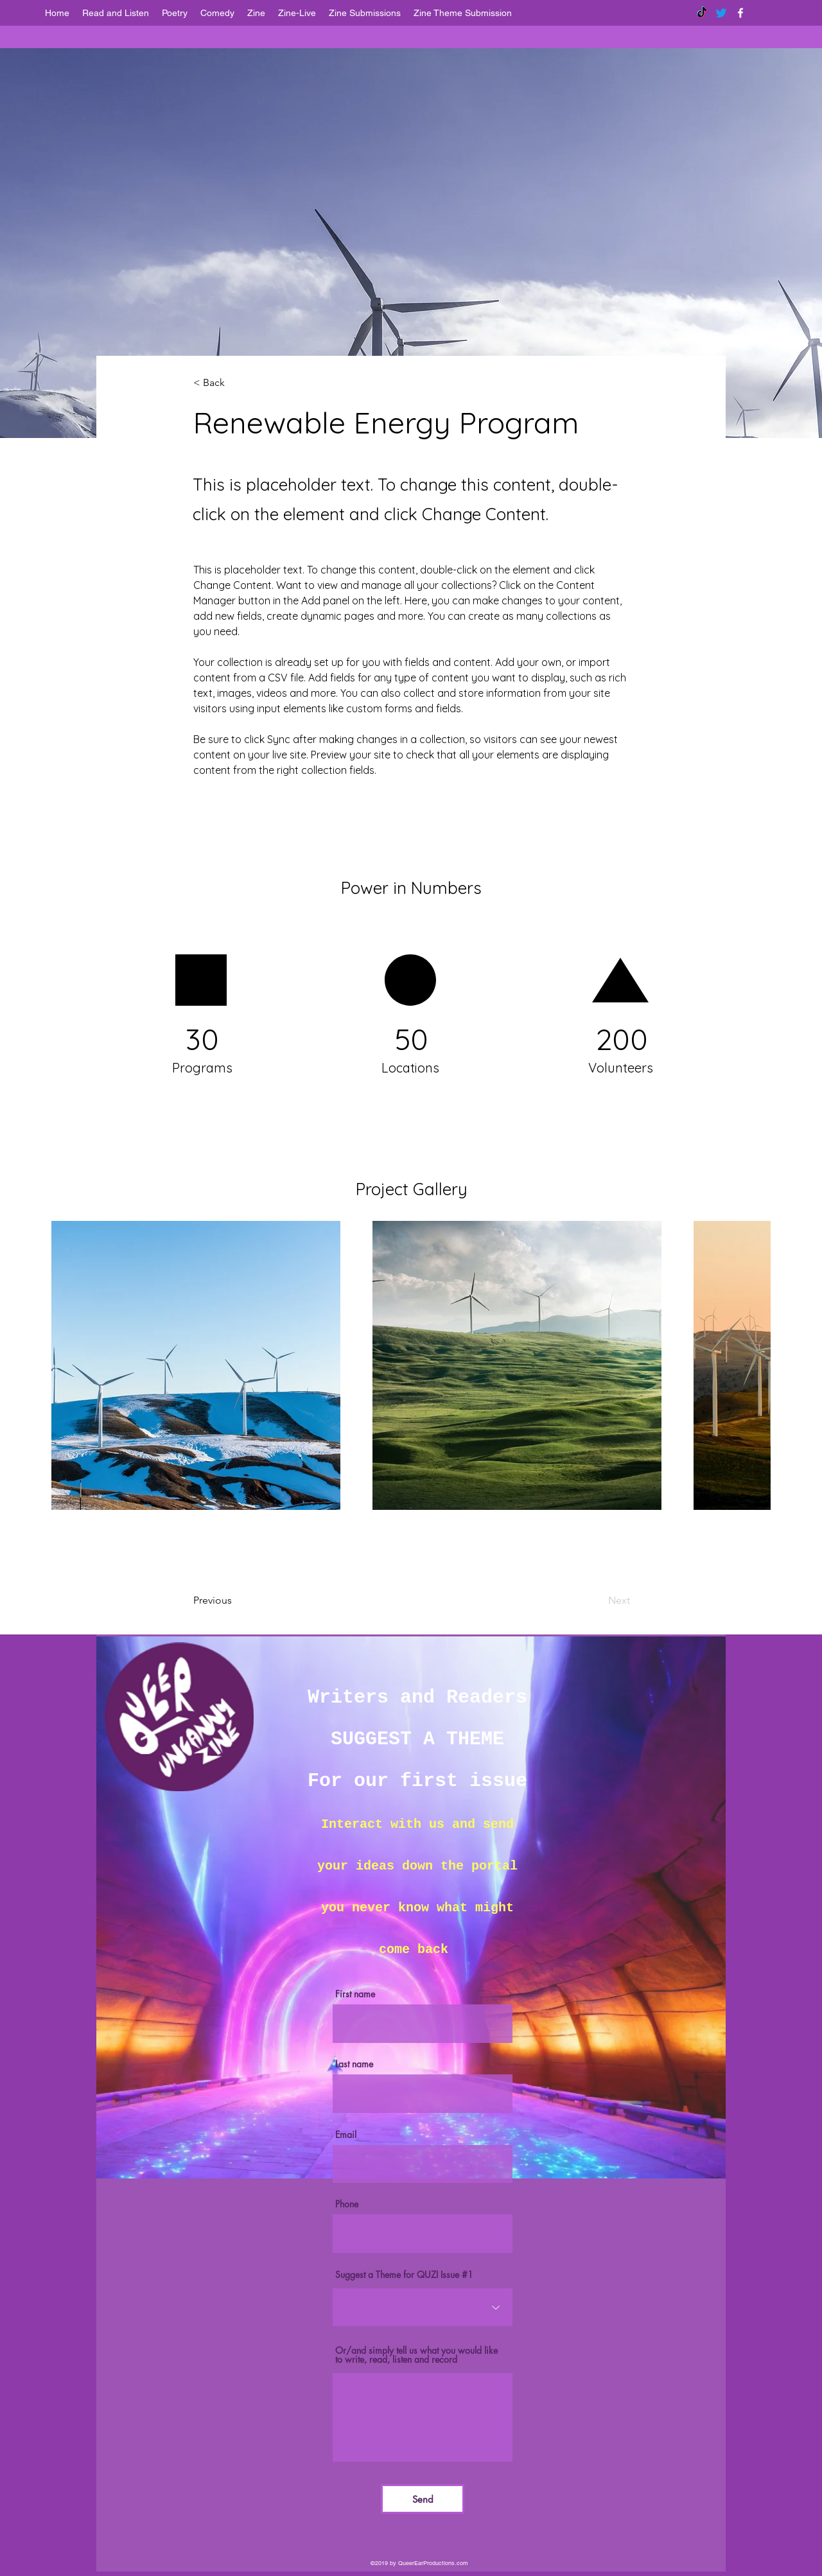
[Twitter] (721, 12)
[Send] (422, 2499)
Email (345, 2134)
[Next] (586, 1600)
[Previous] (245, 1600)
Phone (346, 2204)
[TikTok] (701, 12)
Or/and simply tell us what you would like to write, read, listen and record (416, 2355)
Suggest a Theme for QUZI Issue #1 (404, 2274)
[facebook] (740, 12)
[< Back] (235, 383)
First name (355, 1994)
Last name (354, 2064)
